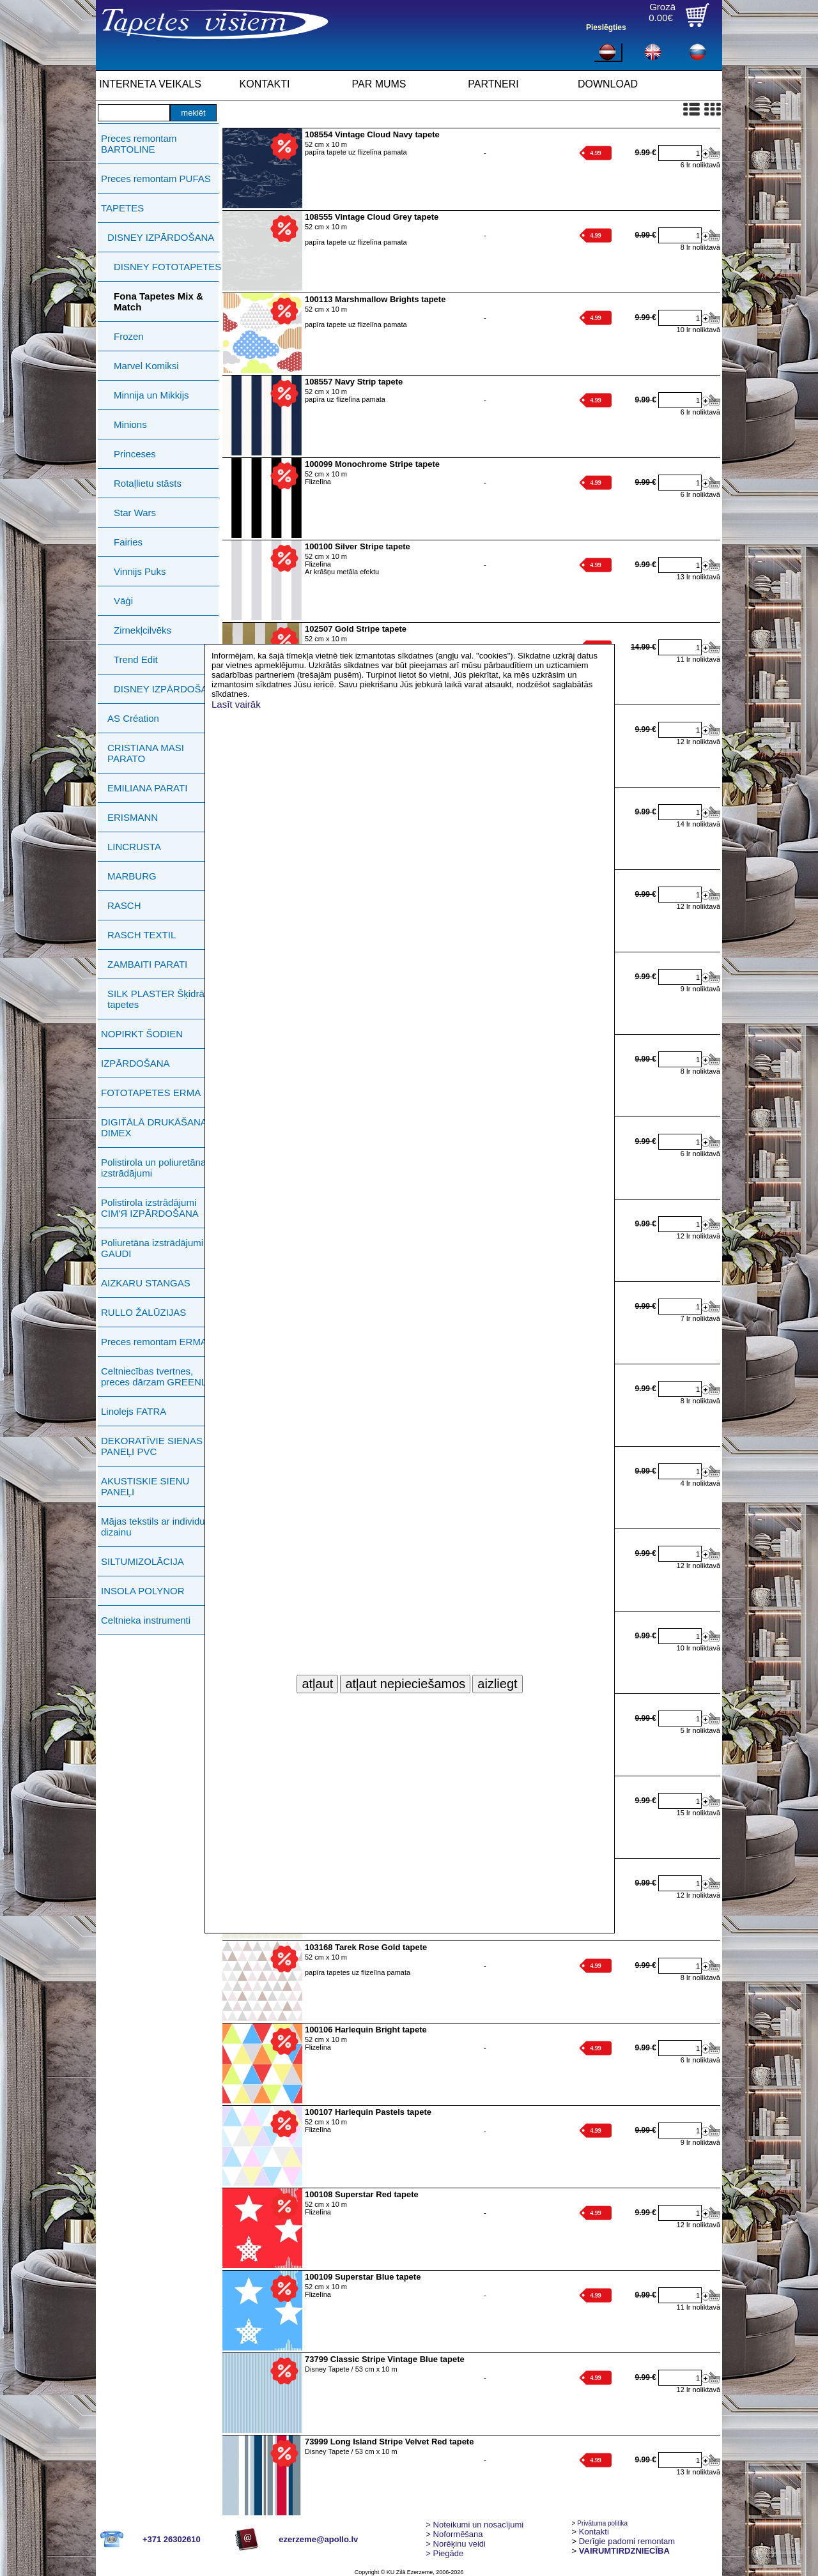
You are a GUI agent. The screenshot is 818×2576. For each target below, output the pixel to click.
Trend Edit (136, 659)
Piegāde (444, 2553)
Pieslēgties (606, 27)
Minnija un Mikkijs (151, 395)
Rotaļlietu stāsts (147, 483)
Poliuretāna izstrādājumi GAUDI (152, 1248)
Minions (130, 424)
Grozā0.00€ (662, 12)
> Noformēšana (454, 2534)
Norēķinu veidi (456, 2544)
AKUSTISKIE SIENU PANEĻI (145, 1486)
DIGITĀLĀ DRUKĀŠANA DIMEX (153, 1127)
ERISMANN (132, 817)
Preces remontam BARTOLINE (138, 144)
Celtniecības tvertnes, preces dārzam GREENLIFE (161, 1376)
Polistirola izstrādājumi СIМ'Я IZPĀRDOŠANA (150, 1208)
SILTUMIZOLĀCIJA (142, 1561)
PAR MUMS (378, 84)
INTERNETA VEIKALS (150, 84)
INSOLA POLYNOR (143, 1590)
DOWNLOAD (608, 84)
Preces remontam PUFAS (156, 178)
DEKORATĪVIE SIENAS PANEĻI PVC (152, 1446)
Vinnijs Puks (140, 571)
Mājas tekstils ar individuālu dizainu (159, 1526)
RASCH (124, 905)
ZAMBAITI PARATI (147, 964)
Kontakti (594, 2531)
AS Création (133, 718)
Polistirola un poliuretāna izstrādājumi (153, 1167)
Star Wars (135, 512)
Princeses (135, 453)
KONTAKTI (265, 84)
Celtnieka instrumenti (145, 1620)
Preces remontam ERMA (154, 1341)
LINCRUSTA (134, 846)
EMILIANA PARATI (147, 787)
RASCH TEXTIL (141, 934)
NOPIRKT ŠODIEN (142, 1033)
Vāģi (123, 600)
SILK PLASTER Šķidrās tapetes (158, 999)
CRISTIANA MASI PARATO (145, 753)
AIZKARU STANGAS (145, 1282)
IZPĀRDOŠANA (135, 1063)
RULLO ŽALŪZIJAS (143, 1312)
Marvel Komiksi (146, 365)
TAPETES (122, 207)
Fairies (128, 542)
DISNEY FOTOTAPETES (167, 266)
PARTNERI (493, 84)
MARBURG (132, 876)
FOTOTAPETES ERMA (151, 1092)
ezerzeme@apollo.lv (318, 2539)
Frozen (129, 336)
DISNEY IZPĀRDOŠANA (160, 237)
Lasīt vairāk (236, 704)
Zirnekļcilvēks (142, 630)
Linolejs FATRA (133, 1411)
